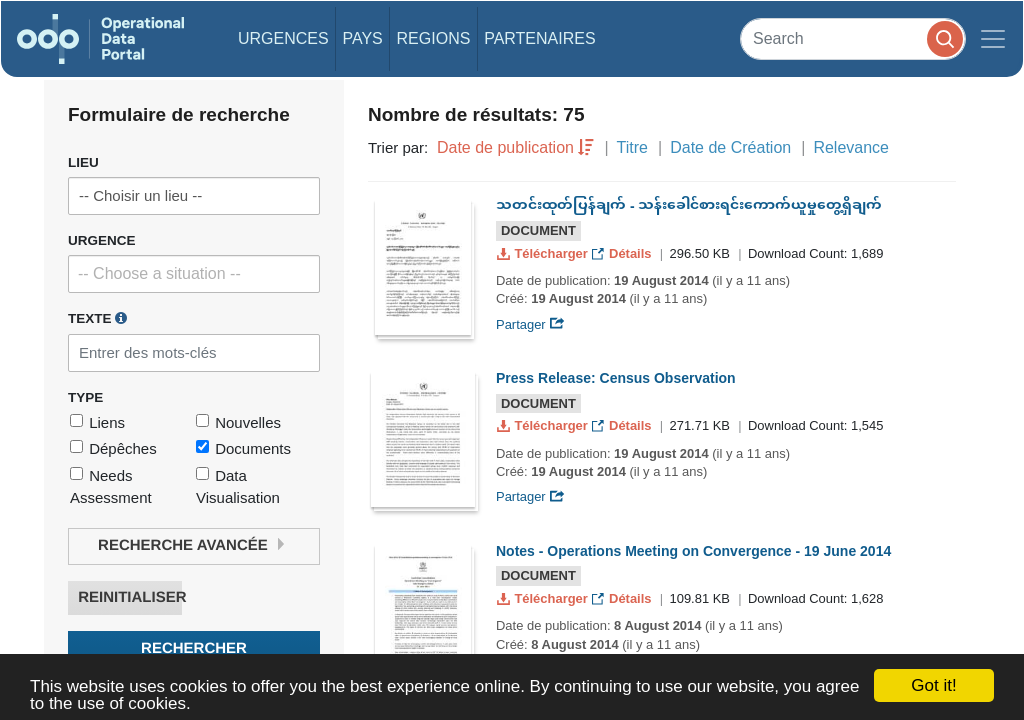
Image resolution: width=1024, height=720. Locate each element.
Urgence (102, 240)
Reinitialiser (130, 597)
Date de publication (505, 147)
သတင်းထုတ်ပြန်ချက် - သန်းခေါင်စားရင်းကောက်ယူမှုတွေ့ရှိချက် (689, 206)
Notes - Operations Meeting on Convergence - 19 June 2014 (693, 551)
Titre (632, 147)
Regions (434, 38)
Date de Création (730, 147)
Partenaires (539, 38)
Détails (623, 253)
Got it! (933, 685)
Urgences (283, 38)
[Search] (853, 38)
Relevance (851, 147)
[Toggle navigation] (993, 39)
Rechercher (194, 648)
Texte (97, 318)
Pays (362, 38)
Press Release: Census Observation (616, 378)
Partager (530, 324)
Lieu (83, 162)
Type (85, 397)
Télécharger (544, 253)
